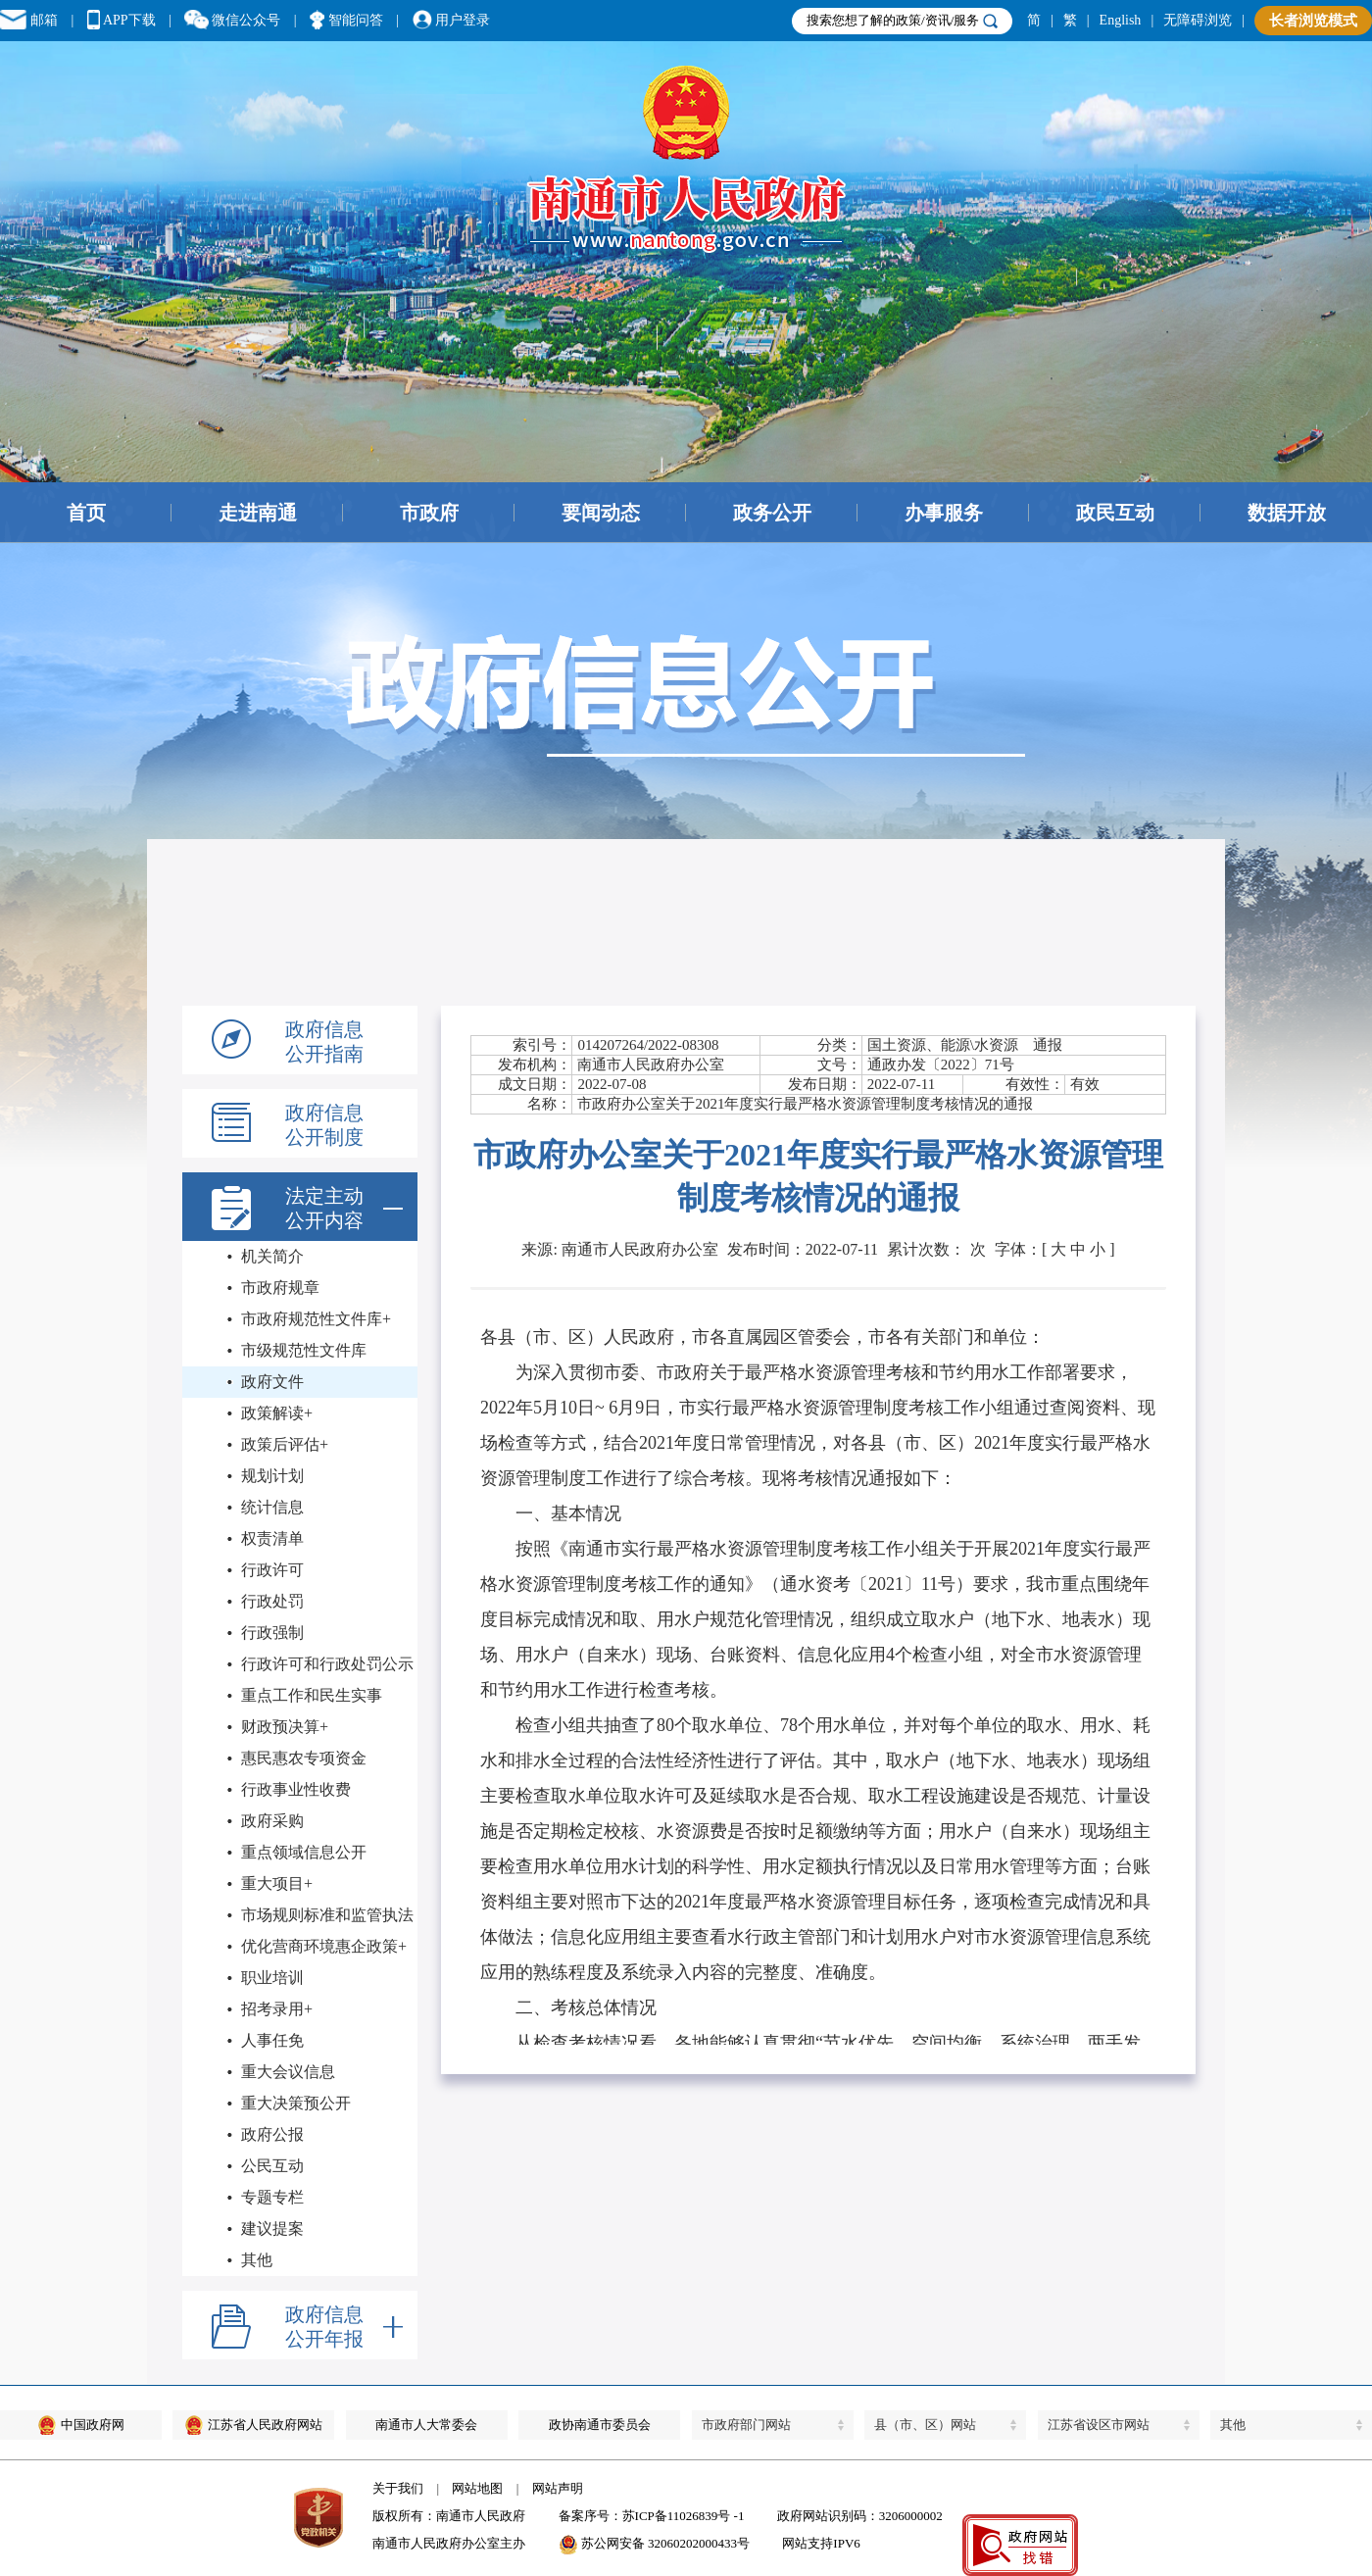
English (1121, 20)
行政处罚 (272, 1601)
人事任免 (272, 2040)
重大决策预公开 (296, 2103)
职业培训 (272, 1977)
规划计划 (272, 1475)
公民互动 (272, 2165)
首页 (86, 512)
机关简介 (272, 1256)
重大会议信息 (288, 2071)
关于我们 (397, 2488)
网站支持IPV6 (820, 2543)
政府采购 (272, 1820)
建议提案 (272, 2228)
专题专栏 (272, 2197)
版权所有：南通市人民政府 (448, 2515)
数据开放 (1287, 512)
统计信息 (272, 1507)
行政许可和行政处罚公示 (327, 1664)
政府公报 (272, 2134)
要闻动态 (601, 512)
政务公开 (772, 512)
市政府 (429, 512)
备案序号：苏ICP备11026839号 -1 (652, 2515)
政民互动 (1115, 512)
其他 (256, 2260)
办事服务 (944, 512)
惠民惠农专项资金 (304, 1758)
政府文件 (272, 1381)
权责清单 (272, 1538)
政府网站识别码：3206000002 (860, 2515)
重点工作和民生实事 (311, 1695)
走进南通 (258, 512)
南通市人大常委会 (426, 2424)
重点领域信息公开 (304, 1852)
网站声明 (557, 2488)
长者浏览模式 (1313, 20)
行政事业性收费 (296, 1789)
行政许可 (272, 1569)
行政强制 (272, 1632)
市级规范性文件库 (304, 1350)
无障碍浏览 (1197, 20)
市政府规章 (280, 1287)
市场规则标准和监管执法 (327, 1915)
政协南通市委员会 (600, 2424)
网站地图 (477, 2488)
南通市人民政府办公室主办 (448, 2543)
